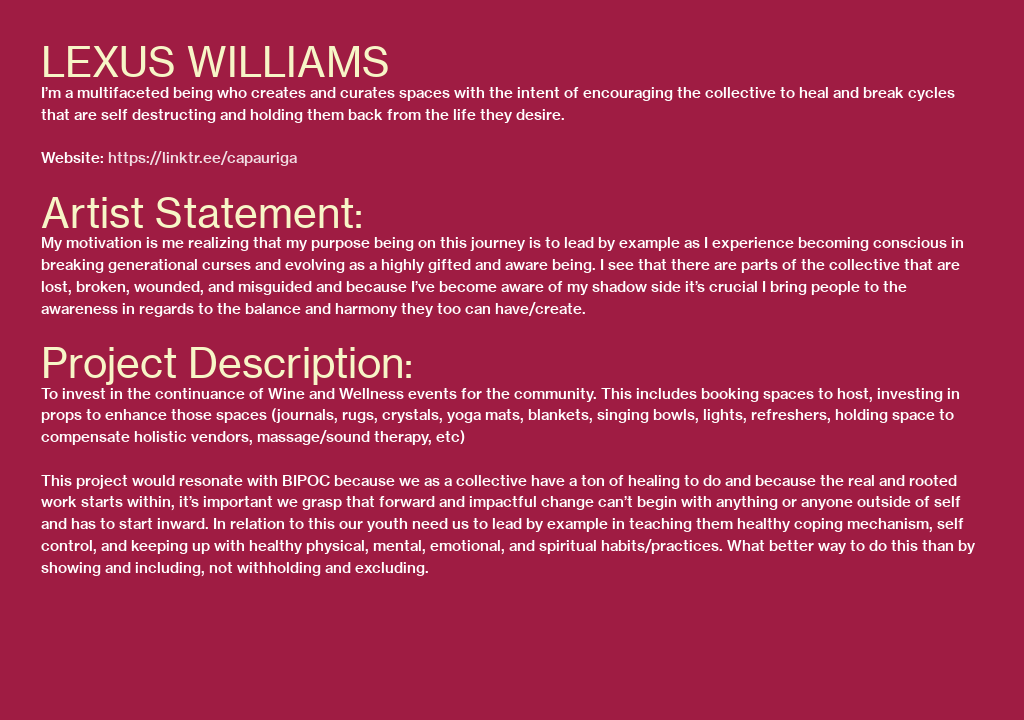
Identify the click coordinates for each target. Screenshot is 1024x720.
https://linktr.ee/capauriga (202, 158)
